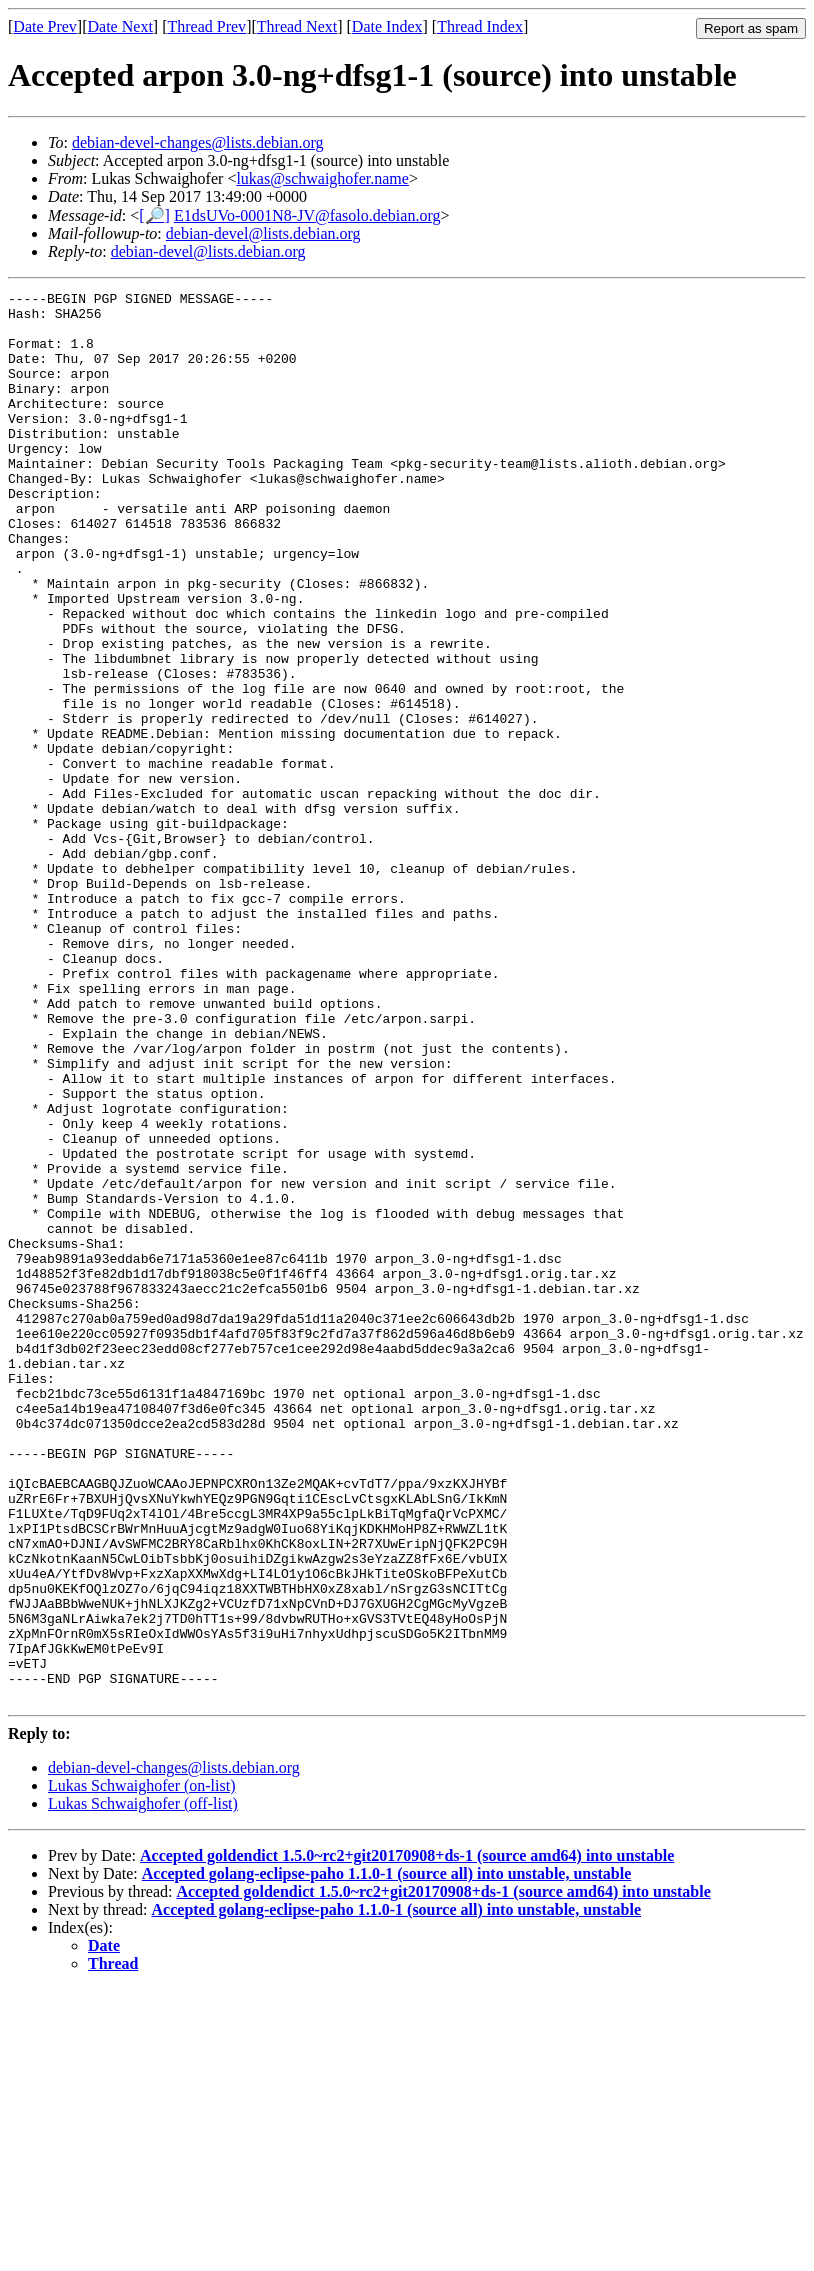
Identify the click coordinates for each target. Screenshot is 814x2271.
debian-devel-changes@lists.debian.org (198, 142)
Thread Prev (206, 26)
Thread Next (297, 26)
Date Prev (45, 26)
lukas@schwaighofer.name (322, 178)
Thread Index (480, 26)
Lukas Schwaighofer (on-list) (142, 2067)
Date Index (387, 26)
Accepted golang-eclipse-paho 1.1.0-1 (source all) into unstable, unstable (386, 2155)
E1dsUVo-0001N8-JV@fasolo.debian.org (307, 215)
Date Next (120, 26)
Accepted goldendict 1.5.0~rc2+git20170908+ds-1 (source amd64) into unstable (407, 2137)
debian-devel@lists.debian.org (263, 233)
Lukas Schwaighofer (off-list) (143, 2085)
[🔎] (154, 215)
